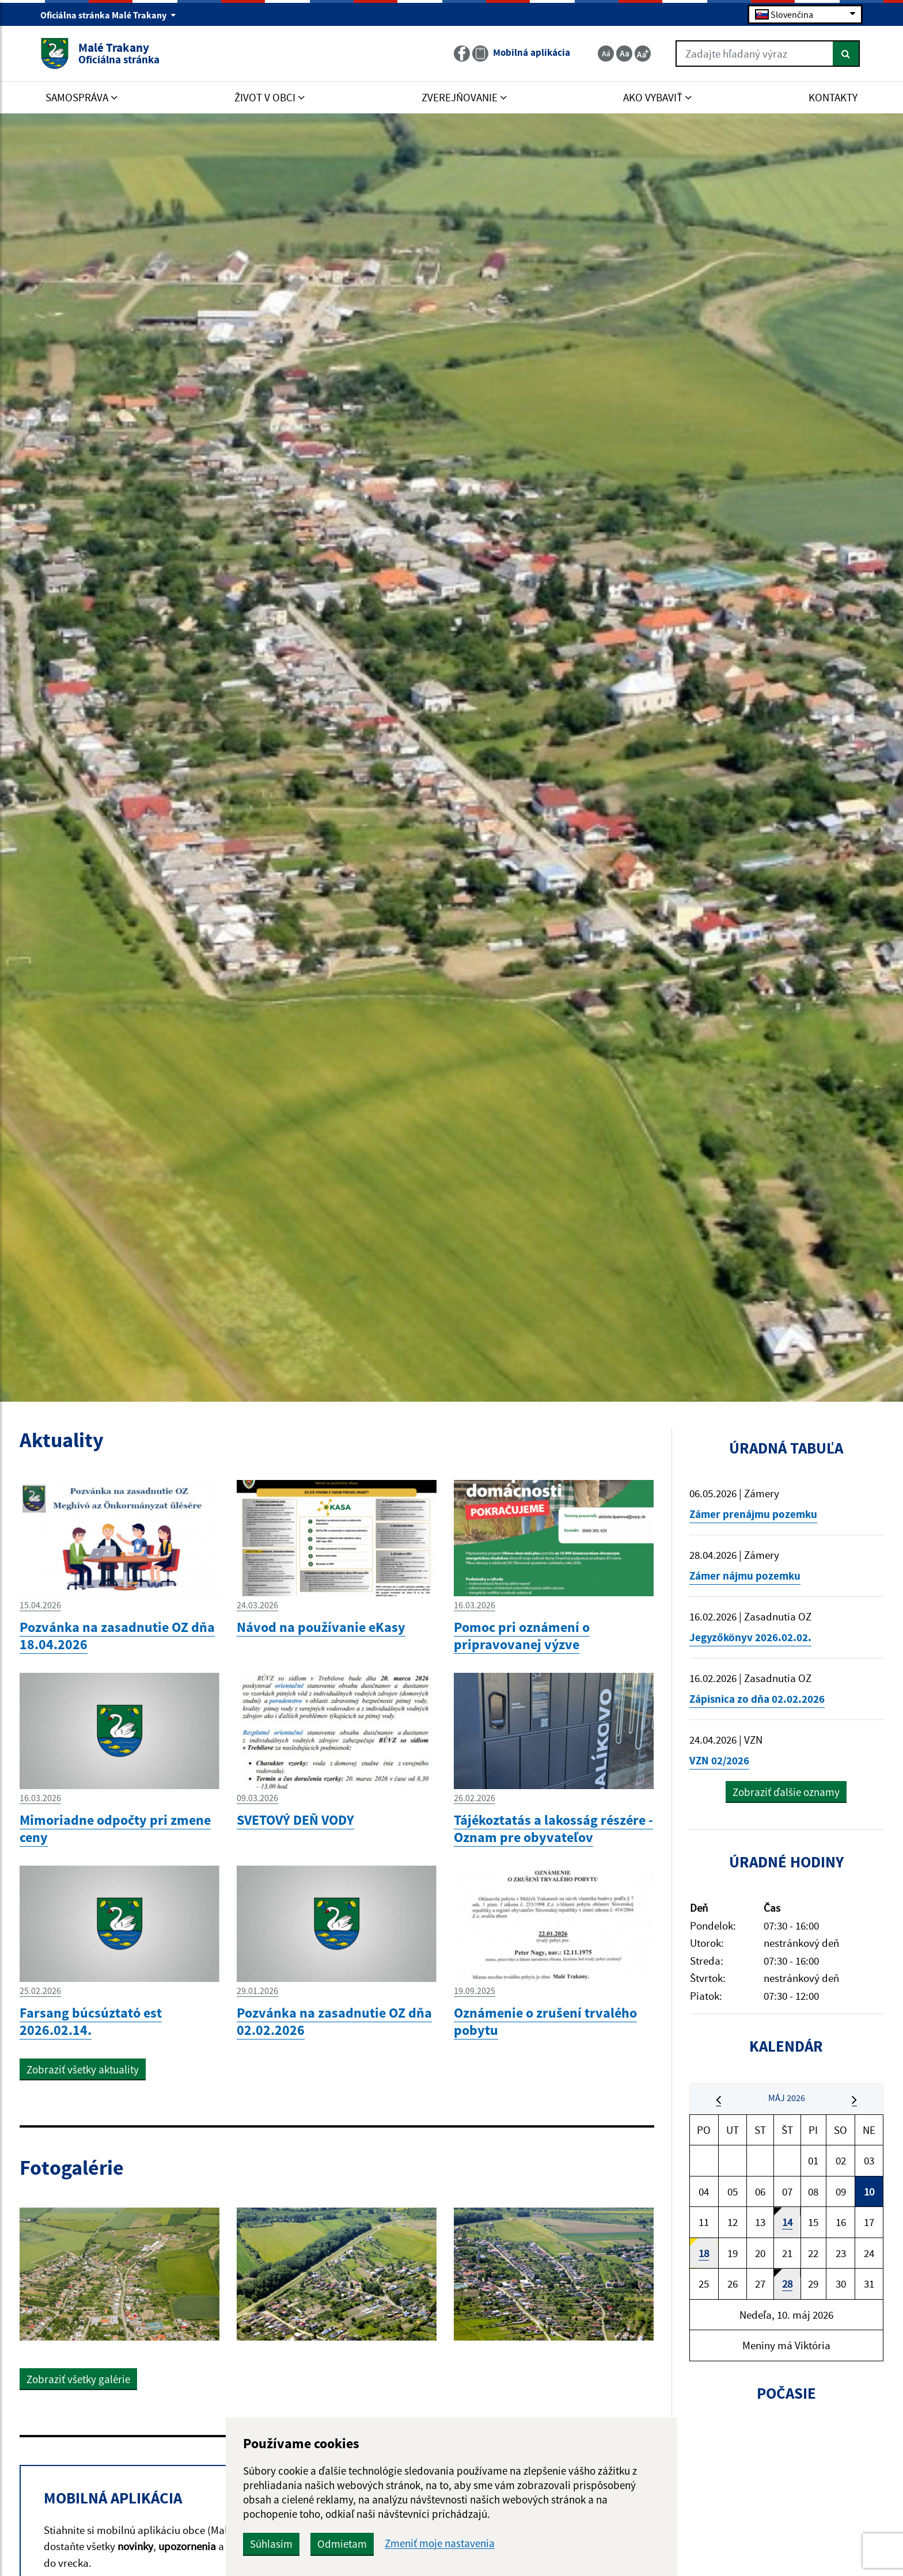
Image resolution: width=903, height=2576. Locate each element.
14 (787, 2222)
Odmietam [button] (342, 2544)
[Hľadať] (846, 53)
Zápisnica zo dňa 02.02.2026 (757, 1699)
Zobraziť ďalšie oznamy (786, 1792)
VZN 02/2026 (719, 1760)
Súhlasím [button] (271, 2544)
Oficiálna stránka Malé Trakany (108, 15)
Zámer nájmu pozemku (744, 1575)
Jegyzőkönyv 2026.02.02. (750, 1637)
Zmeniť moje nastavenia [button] (440, 2543)
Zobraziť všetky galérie (78, 2379)
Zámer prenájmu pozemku (753, 1514)
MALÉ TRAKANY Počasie (786, 2473)
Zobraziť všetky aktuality (82, 2069)
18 (704, 2253)
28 (787, 2283)
